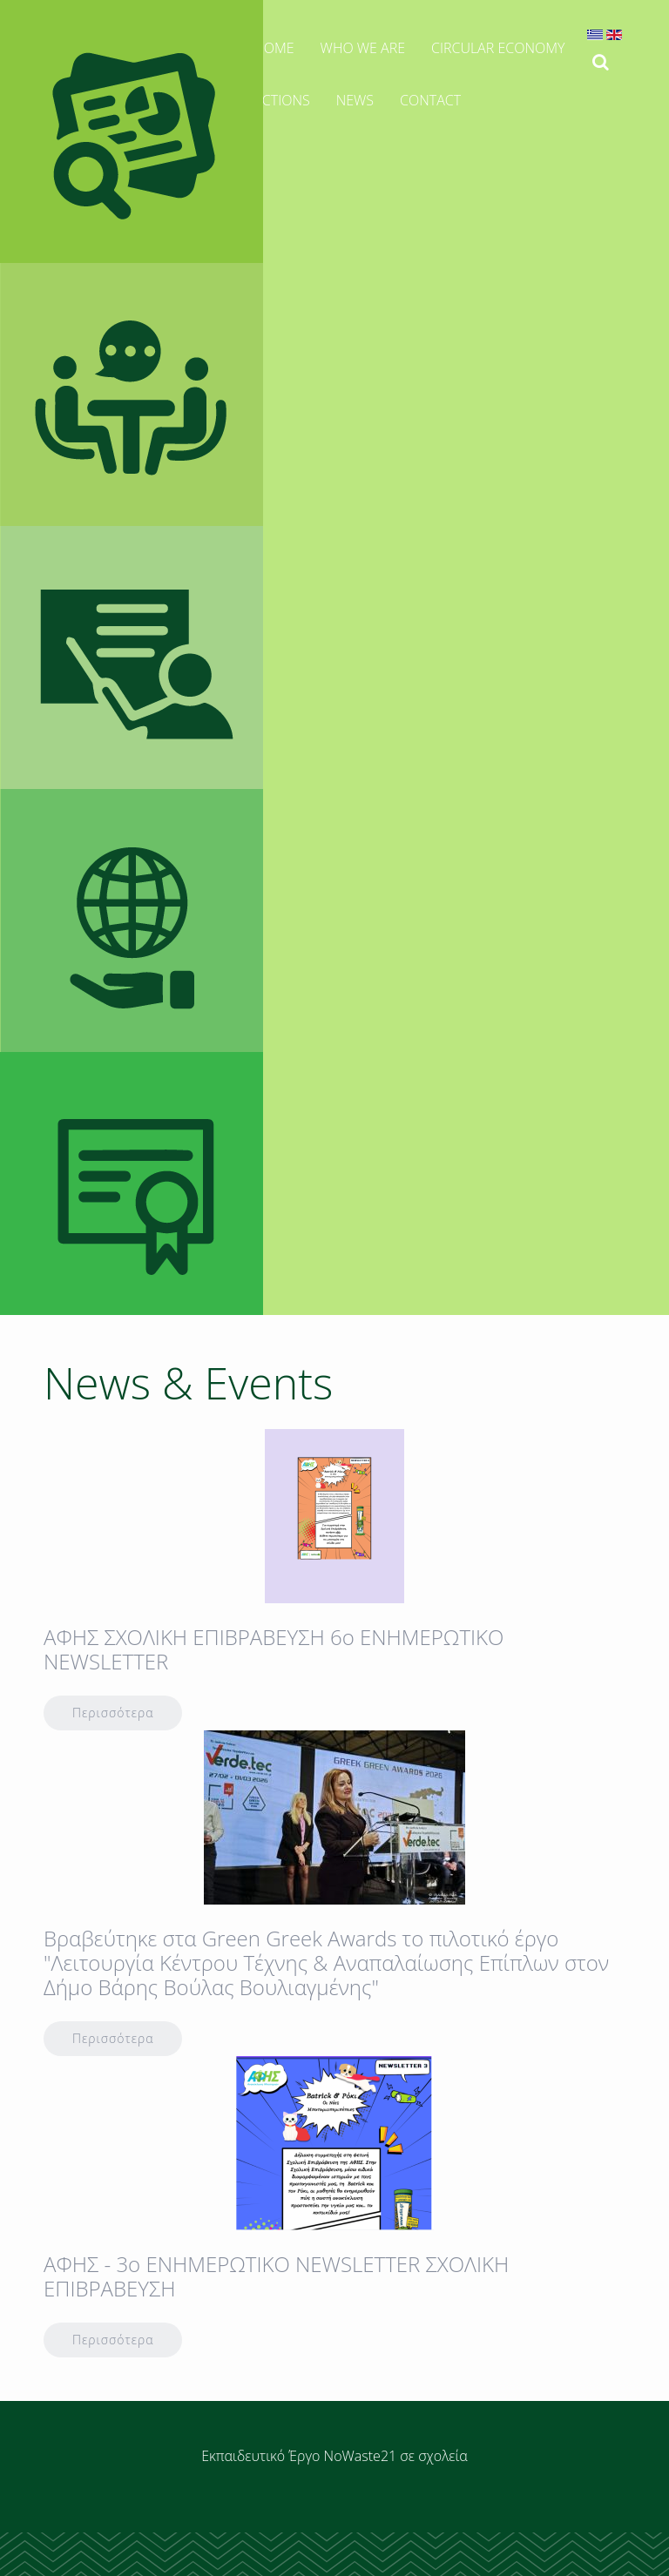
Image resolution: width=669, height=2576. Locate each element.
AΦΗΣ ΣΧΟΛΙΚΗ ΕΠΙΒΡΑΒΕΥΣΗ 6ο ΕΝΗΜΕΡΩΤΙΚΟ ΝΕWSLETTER (273, 1649)
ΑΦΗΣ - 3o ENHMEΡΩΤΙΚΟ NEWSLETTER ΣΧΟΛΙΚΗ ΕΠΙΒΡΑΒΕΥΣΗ (276, 2276)
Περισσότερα (112, 1712)
